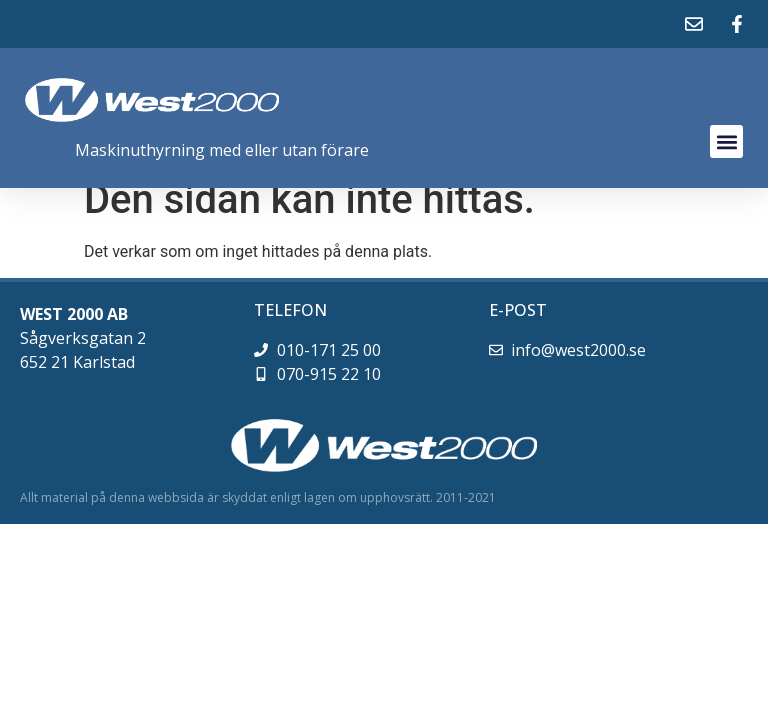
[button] (726, 141)
